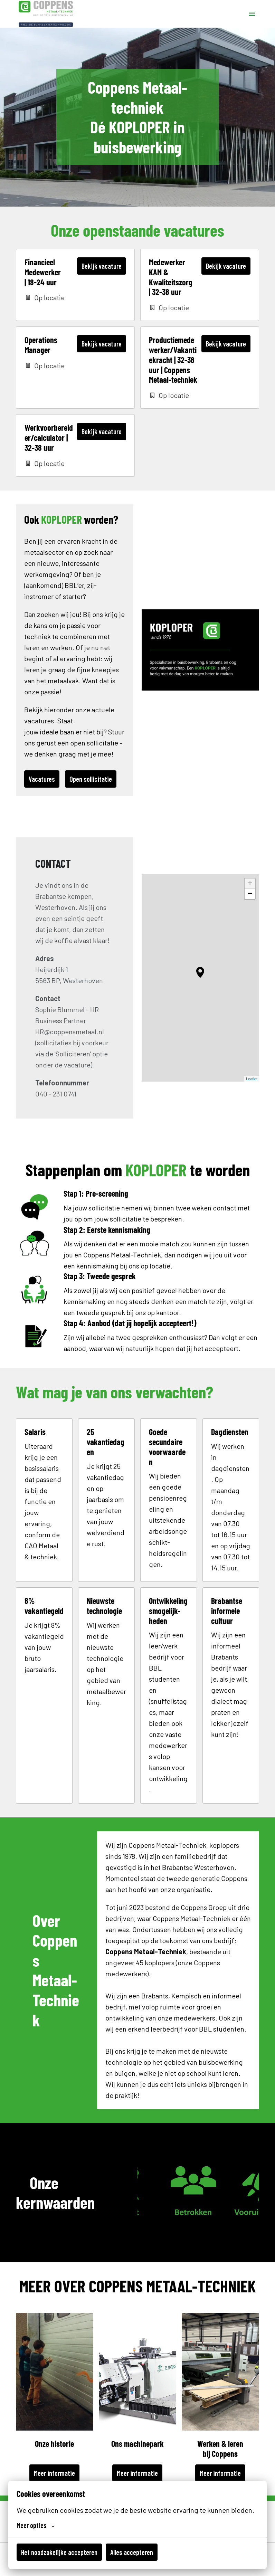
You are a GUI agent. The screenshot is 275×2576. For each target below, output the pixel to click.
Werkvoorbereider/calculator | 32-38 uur (49, 438)
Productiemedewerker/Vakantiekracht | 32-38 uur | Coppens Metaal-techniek (173, 359)
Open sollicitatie (90, 779)
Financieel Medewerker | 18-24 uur (43, 272)
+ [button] (250, 883)
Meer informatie (54, 2473)
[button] (200, 972)
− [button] (250, 894)
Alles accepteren (131, 2552)
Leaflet (251, 1079)
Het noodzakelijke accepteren (59, 2552)
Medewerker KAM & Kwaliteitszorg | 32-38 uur (170, 277)
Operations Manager (41, 345)
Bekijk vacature (102, 266)
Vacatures (42, 779)
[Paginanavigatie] (252, 14)
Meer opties (36, 2525)
